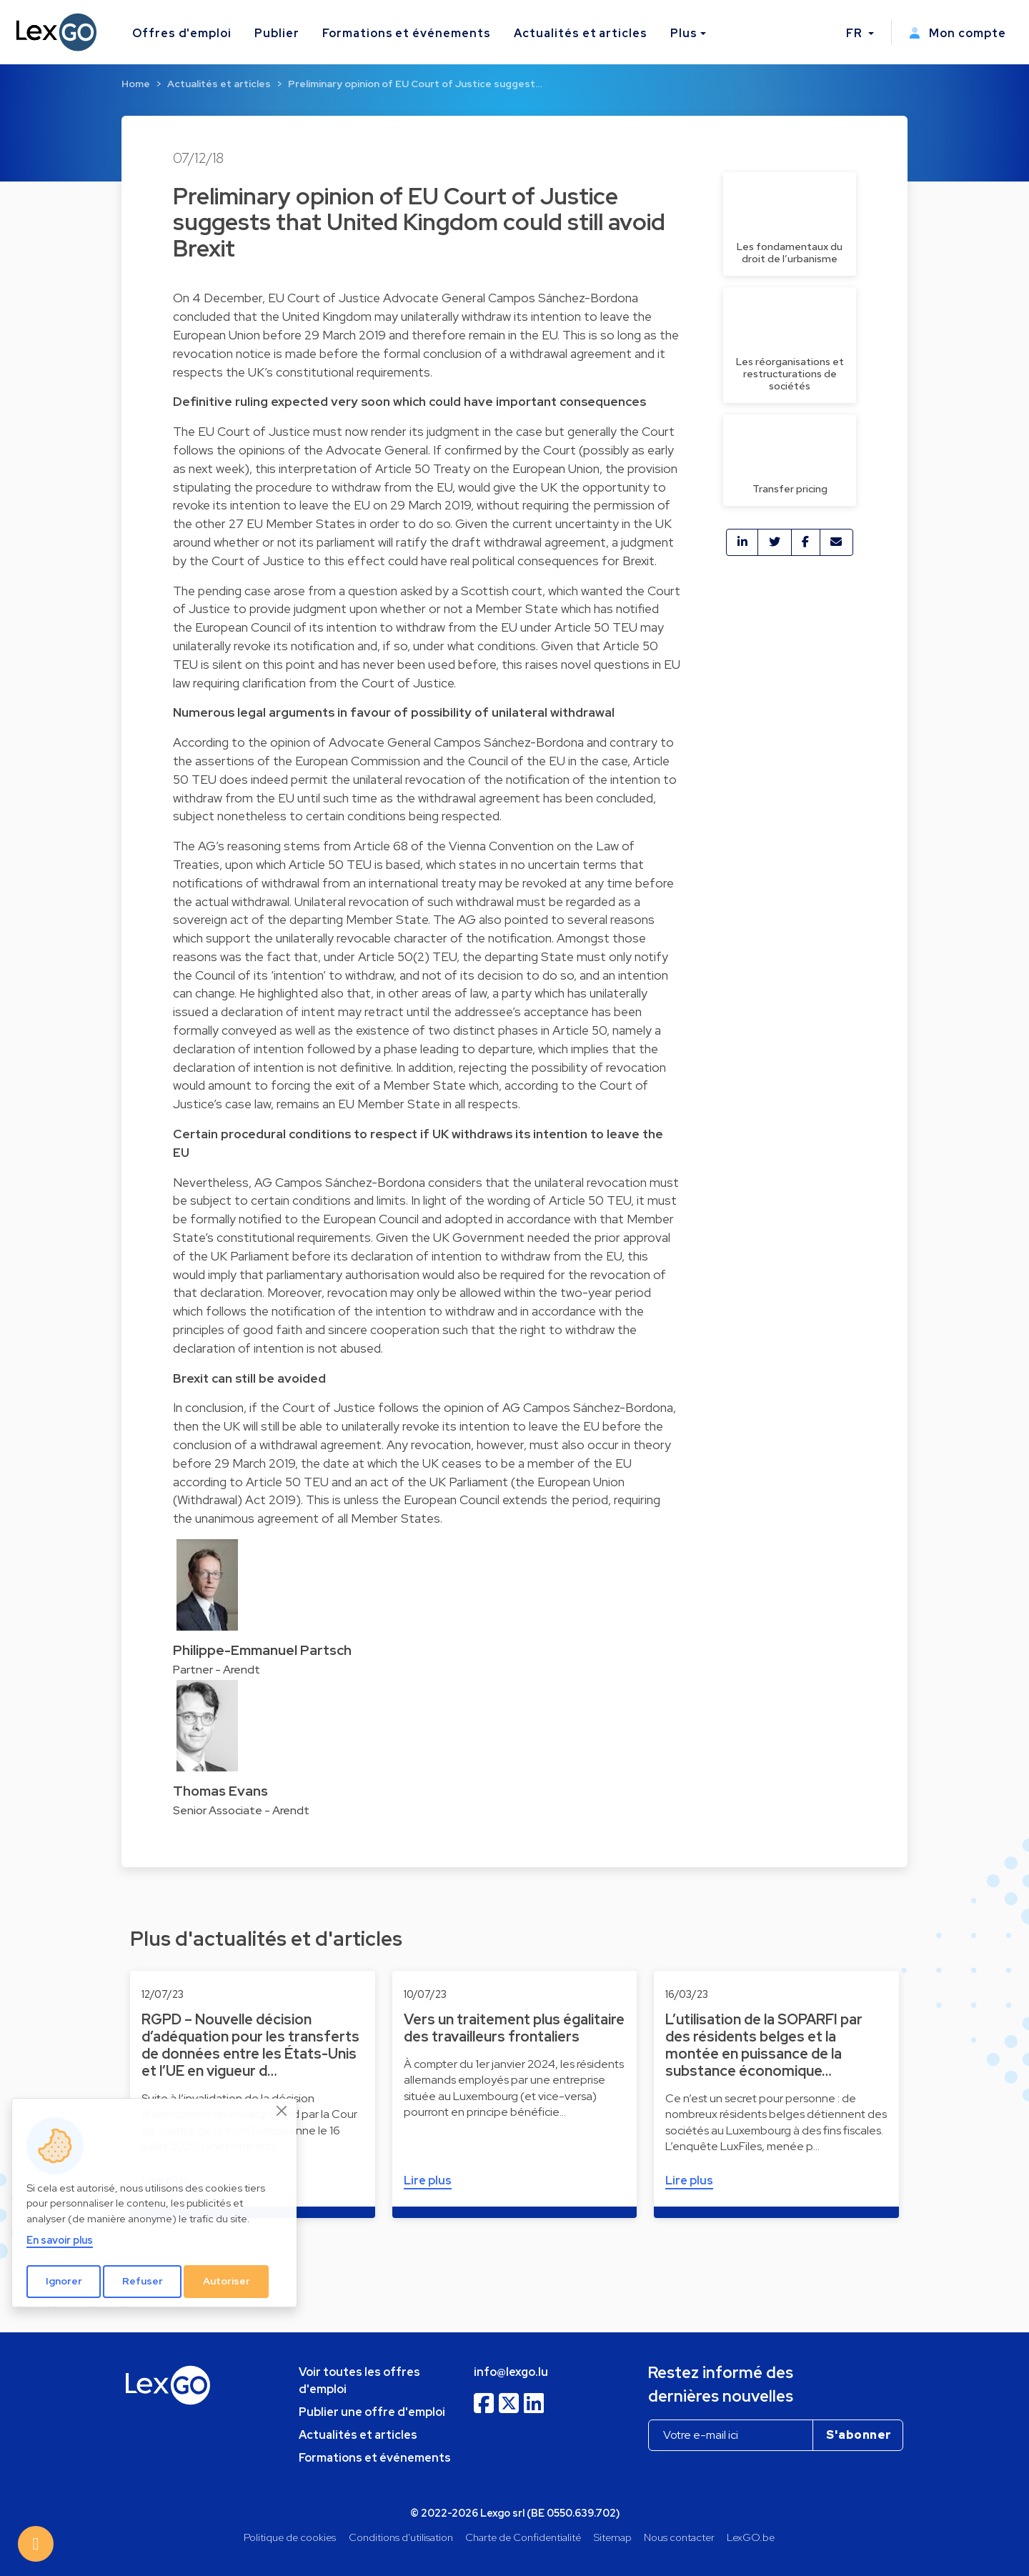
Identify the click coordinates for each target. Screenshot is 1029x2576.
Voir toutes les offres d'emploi (359, 2380)
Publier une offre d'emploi (372, 2412)
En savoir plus (59, 2240)
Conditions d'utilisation (401, 2537)
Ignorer (64, 2280)
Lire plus (428, 2180)
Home (135, 83)
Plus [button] (683, 33)
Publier (276, 33)
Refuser (142, 2280)
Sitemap (613, 2537)
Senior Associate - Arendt (241, 1810)
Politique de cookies (290, 2537)
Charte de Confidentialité (523, 2537)
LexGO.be (751, 2537)
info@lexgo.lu (511, 2371)
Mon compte (957, 33)
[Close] (282, 2110)
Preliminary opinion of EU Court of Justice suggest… (415, 83)
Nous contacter (679, 2537)
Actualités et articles (580, 33)
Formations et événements (406, 33)
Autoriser (226, 2280)
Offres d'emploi (182, 33)
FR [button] (855, 33)
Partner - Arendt (216, 1669)
